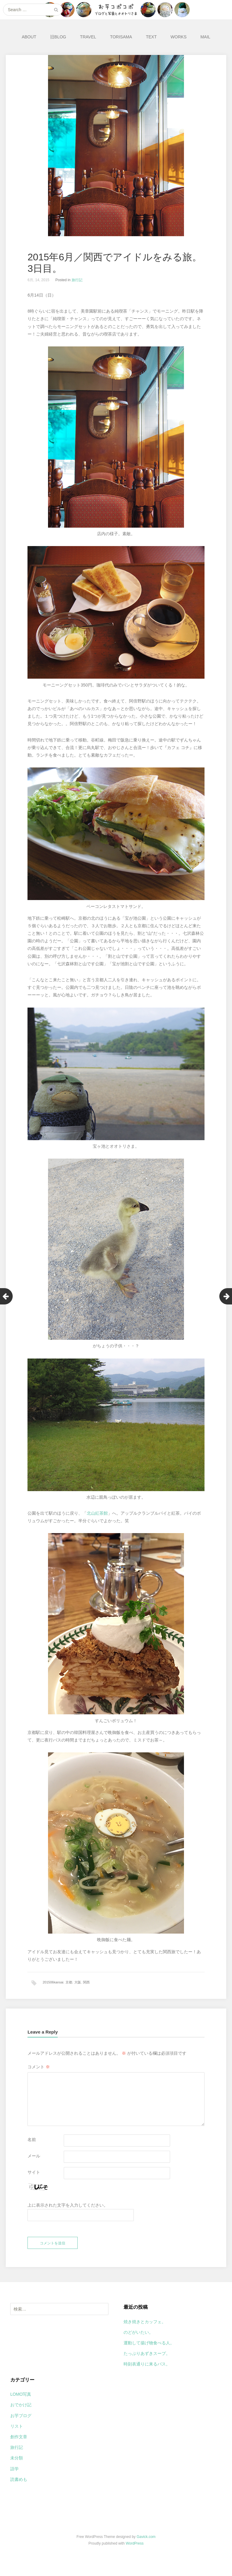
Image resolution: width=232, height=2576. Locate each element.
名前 (31, 2142)
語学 (14, 2476)
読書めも (18, 2486)
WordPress (134, 2551)
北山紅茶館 (97, 1513)
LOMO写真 (20, 2401)
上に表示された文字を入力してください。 (67, 2207)
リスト (16, 2433)
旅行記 (77, 280)
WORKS (179, 36)
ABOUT (29, 36)
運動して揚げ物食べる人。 (149, 2350)
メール (33, 2158)
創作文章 (18, 2444)
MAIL (205, 36)
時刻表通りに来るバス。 (147, 2371)
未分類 (16, 2465)
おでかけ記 (20, 2412)
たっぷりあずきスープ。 (147, 2361)
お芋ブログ (20, 2423)
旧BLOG (58, 36)
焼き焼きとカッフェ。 (145, 2329)
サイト (33, 2174)
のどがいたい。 (138, 2339)
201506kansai (53, 1982)
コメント (38, 2069)
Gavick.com (146, 2544)
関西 (86, 1982)
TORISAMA (121, 36)
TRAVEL (88, 36)
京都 (69, 1982)
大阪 (77, 1982)
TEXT (151, 36)
